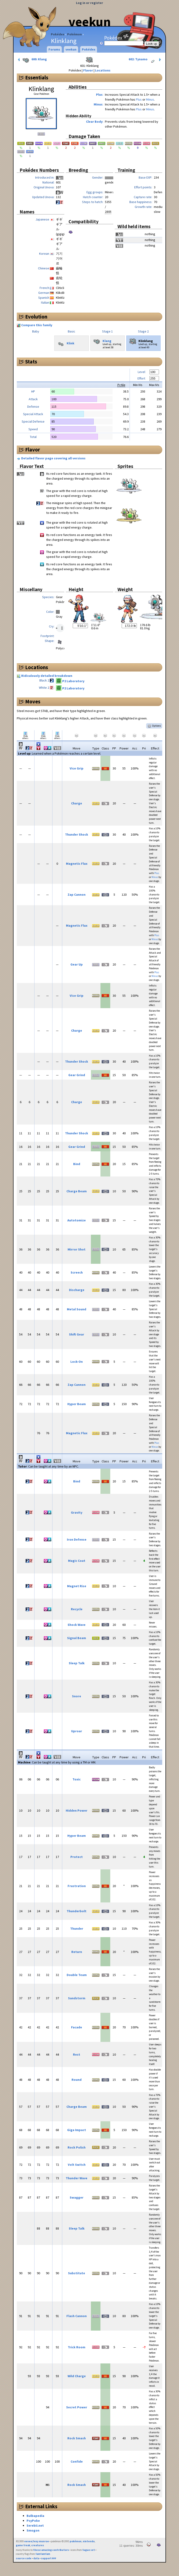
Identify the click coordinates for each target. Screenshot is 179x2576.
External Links (41, 2506)
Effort (141, 378)
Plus (99, 94)
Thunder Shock (76, 834)
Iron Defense (76, 1539)
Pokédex (57, 34)
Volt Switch (77, 2164)
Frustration (77, 1886)
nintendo (89, 2541)
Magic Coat (76, 1561)
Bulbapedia (35, 2516)
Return (76, 1952)
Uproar (76, 1731)
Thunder (76, 1928)
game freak (23, 2545)
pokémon (76, 2541)
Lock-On (76, 1361)
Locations (102, 70)
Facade (76, 2027)
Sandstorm (76, 1998)
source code (23, 2558)
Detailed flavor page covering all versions (53, 458)
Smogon (33, 2530)
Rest (76, 2054)
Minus (150, 99)
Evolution (36, 316)
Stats (31, 361)
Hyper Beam (76, 1404)
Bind (76, 1164)
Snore (76, 1696)
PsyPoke (33, 2520)
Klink (65, 342)
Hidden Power (76, 1810)
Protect (76, 1857)
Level (141, 371)
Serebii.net (35, 2525)
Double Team (77, 1975)
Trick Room (76, 2347)
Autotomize (76, 1220)
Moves (32, 701)
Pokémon (74, 34)
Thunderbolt (76, 1911)
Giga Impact (76, 2130)
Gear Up (76, 964)
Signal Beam (76, 1638)
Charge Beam (76, 1191)
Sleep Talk (77, 1663)
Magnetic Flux (76, 863)
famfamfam (42, 2554)
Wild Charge (77, 2376)
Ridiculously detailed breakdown (46, 676)
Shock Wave (77, 1625)
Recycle (77, 1609)
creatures (37, 2545)
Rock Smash (76, 2438)
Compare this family (36, 325)
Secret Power (76, 2407)
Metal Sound (76, 1309)
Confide (77, 2461)
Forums (54, 49)
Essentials (36, 77)
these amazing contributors (51, 2550)
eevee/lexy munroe (36, 2541)
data (36, 2558)
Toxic (76, 1779)
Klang (102, 339)
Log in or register (89, 3)
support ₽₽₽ (48, 2558)
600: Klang (32, 59)
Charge (76, 803)
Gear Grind (76, 1075)
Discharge (76, 1290)
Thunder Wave (76, 2178)
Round (77, 2080)
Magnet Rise (76, 1586)
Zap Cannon (77, 894)
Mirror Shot (77, 1249)
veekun (90, 22)
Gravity (76, 1512)
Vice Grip (76, 768)
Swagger (76, 2197)
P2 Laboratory (73, 681)
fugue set (88, 2550)
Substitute (76, 2273)
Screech (77, 1272)
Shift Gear (76, 1334)
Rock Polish (77, 2147)
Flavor (88, 70)
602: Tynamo (145, 59)
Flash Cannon (76, 2316)
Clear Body (94, 121)
